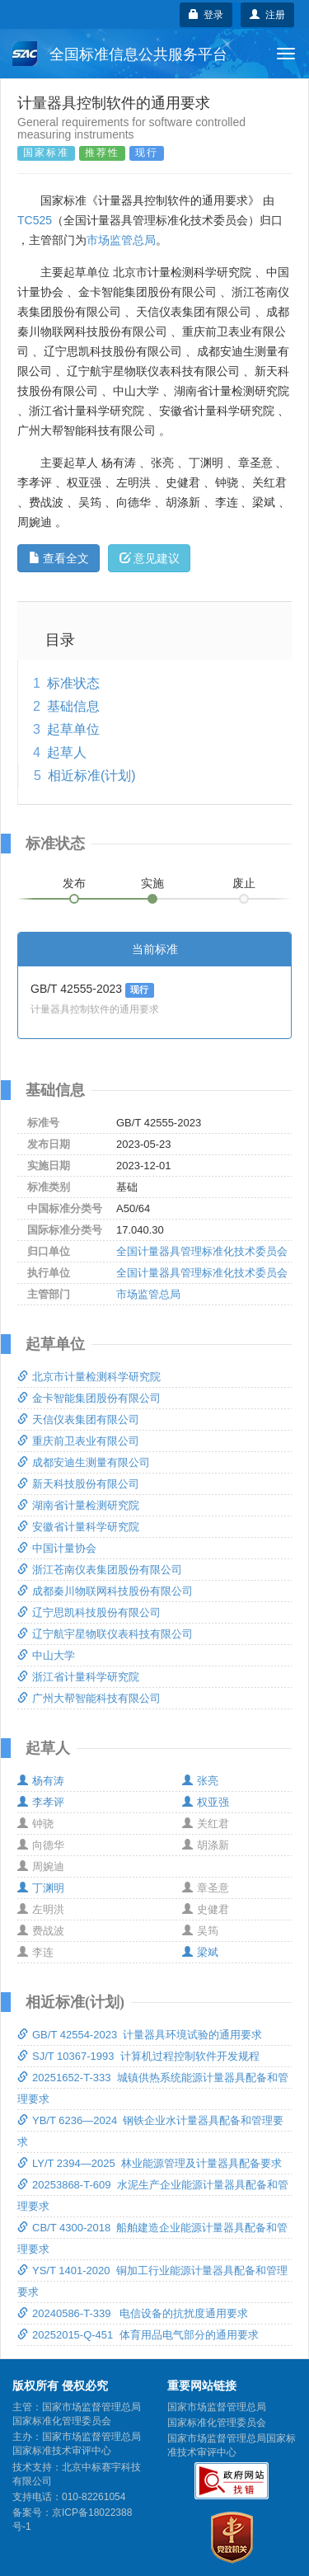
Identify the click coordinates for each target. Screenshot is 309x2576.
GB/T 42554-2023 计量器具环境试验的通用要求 (139, 2034)
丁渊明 (40, 1888)
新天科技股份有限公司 (78, 1484)
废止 (243, 883)
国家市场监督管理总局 (216, 2407)
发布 (74, 883)
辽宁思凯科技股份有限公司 (89, 1612)
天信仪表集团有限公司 (78, 1419)
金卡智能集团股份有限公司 (89, 1398)
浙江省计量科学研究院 (78, 1677)
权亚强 (205, 1802)
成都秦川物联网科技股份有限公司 (105, 1591)
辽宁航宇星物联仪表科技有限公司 (105, 1634)
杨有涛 (40, 1781)
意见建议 (149, 558)
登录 (206, 15)
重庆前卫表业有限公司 (78, 1441)
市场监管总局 (121, 240)
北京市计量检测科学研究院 (89, 1376)
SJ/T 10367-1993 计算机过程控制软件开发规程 (138, 2056)
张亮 (200, 1781)
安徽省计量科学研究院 (78, 1527)
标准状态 (73, 683)
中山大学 (46, 1655)
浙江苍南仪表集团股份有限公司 (99, 1569)
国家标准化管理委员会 (216, 2422)
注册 (267, 15)
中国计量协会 (56, 1548)
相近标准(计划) (92, 776)
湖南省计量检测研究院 (78, 1505)
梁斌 (200, 1952)
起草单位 (73, 729)
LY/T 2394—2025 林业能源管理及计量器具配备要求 (149, 2163)
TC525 (34, 220)
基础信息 (73, 706)
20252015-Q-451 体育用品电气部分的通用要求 (138, 2335)
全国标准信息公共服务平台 (119, 53)
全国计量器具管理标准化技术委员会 (202, 1251)
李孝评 (40, 1802)
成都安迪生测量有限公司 (83, 1462)
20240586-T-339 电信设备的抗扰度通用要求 (132, 2313)
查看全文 (59, 558)
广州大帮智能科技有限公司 (89, 1698)
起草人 (67, 752)
